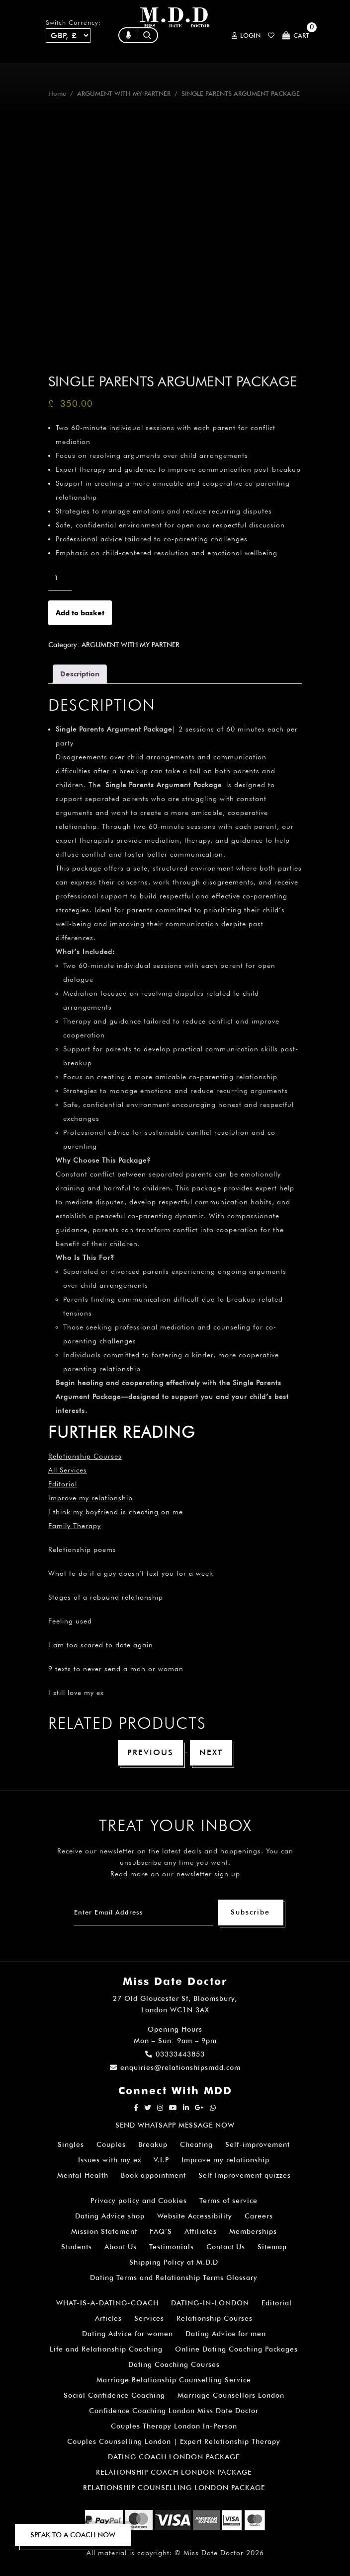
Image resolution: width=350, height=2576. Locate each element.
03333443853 (175, 2054)
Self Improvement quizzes (244, 2175)
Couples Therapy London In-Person (174, 2426)
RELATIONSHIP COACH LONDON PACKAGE (174, 2472)
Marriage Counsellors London (230, 2395)
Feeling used (70, 1621)
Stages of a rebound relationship (105, 1597)
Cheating (196, 2144)
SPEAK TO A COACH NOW (72, 2535)
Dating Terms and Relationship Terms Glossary (174, 2278)
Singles (71, 2144)
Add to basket (80, 613)
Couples (111, 2144)
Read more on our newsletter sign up (175, 1874)
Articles (108, 2318)
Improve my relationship (90, 1498)
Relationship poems (82, 1549)
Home (57, 93)
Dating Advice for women (127, 2334)
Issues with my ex (109, 2160)
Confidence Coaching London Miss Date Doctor (174, 2411)
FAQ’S (161, 2231)
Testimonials (171, 2247)
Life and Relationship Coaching (106, 2349)
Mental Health (82, 2175)
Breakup (153, 2144)
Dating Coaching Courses (174, 2364)
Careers (259, 2216)
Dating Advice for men (225, 2334)
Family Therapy (74, 1526)
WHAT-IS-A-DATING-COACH (107, 2303)
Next (211, 1752)
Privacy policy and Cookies (138, 2201)
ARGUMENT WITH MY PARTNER (124, 93)
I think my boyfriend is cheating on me (115, 1512)
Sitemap (272, 2247)
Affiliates (200, 2231)
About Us (120, 2247)
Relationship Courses (214, 2318)
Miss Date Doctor (213, 2553)
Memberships (253, 2231)
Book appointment (153, 2175)
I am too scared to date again (100, 1645)
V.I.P (161, 2160)
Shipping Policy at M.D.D (173, 2262)
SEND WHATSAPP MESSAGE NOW (175, 2125)
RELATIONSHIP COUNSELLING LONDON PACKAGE (174, 2488)
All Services (67, 1470)
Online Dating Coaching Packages (236, 2349)
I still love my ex (76, 1692)
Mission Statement (104, 2231)
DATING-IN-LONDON (210, 2303)
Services (149, 2318)
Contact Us (225, 2247)
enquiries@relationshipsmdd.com (175, 2067)
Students (76, 2247)
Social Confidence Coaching (114, 2395)
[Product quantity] (60, 577)
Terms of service (228, 2201)
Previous (150, 1752)
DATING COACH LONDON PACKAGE (174, 2457)
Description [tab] (79, 674)
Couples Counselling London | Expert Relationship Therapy (173, 2441)
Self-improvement (257, 2144)
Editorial (62, 1484)
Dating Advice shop (110, 2216)
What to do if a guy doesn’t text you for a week (130, 1573)
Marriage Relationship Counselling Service (173, 2380)
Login (246, 35)
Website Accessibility (194, 2216)
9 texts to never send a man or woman (115, 1669)
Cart (295, 35)
